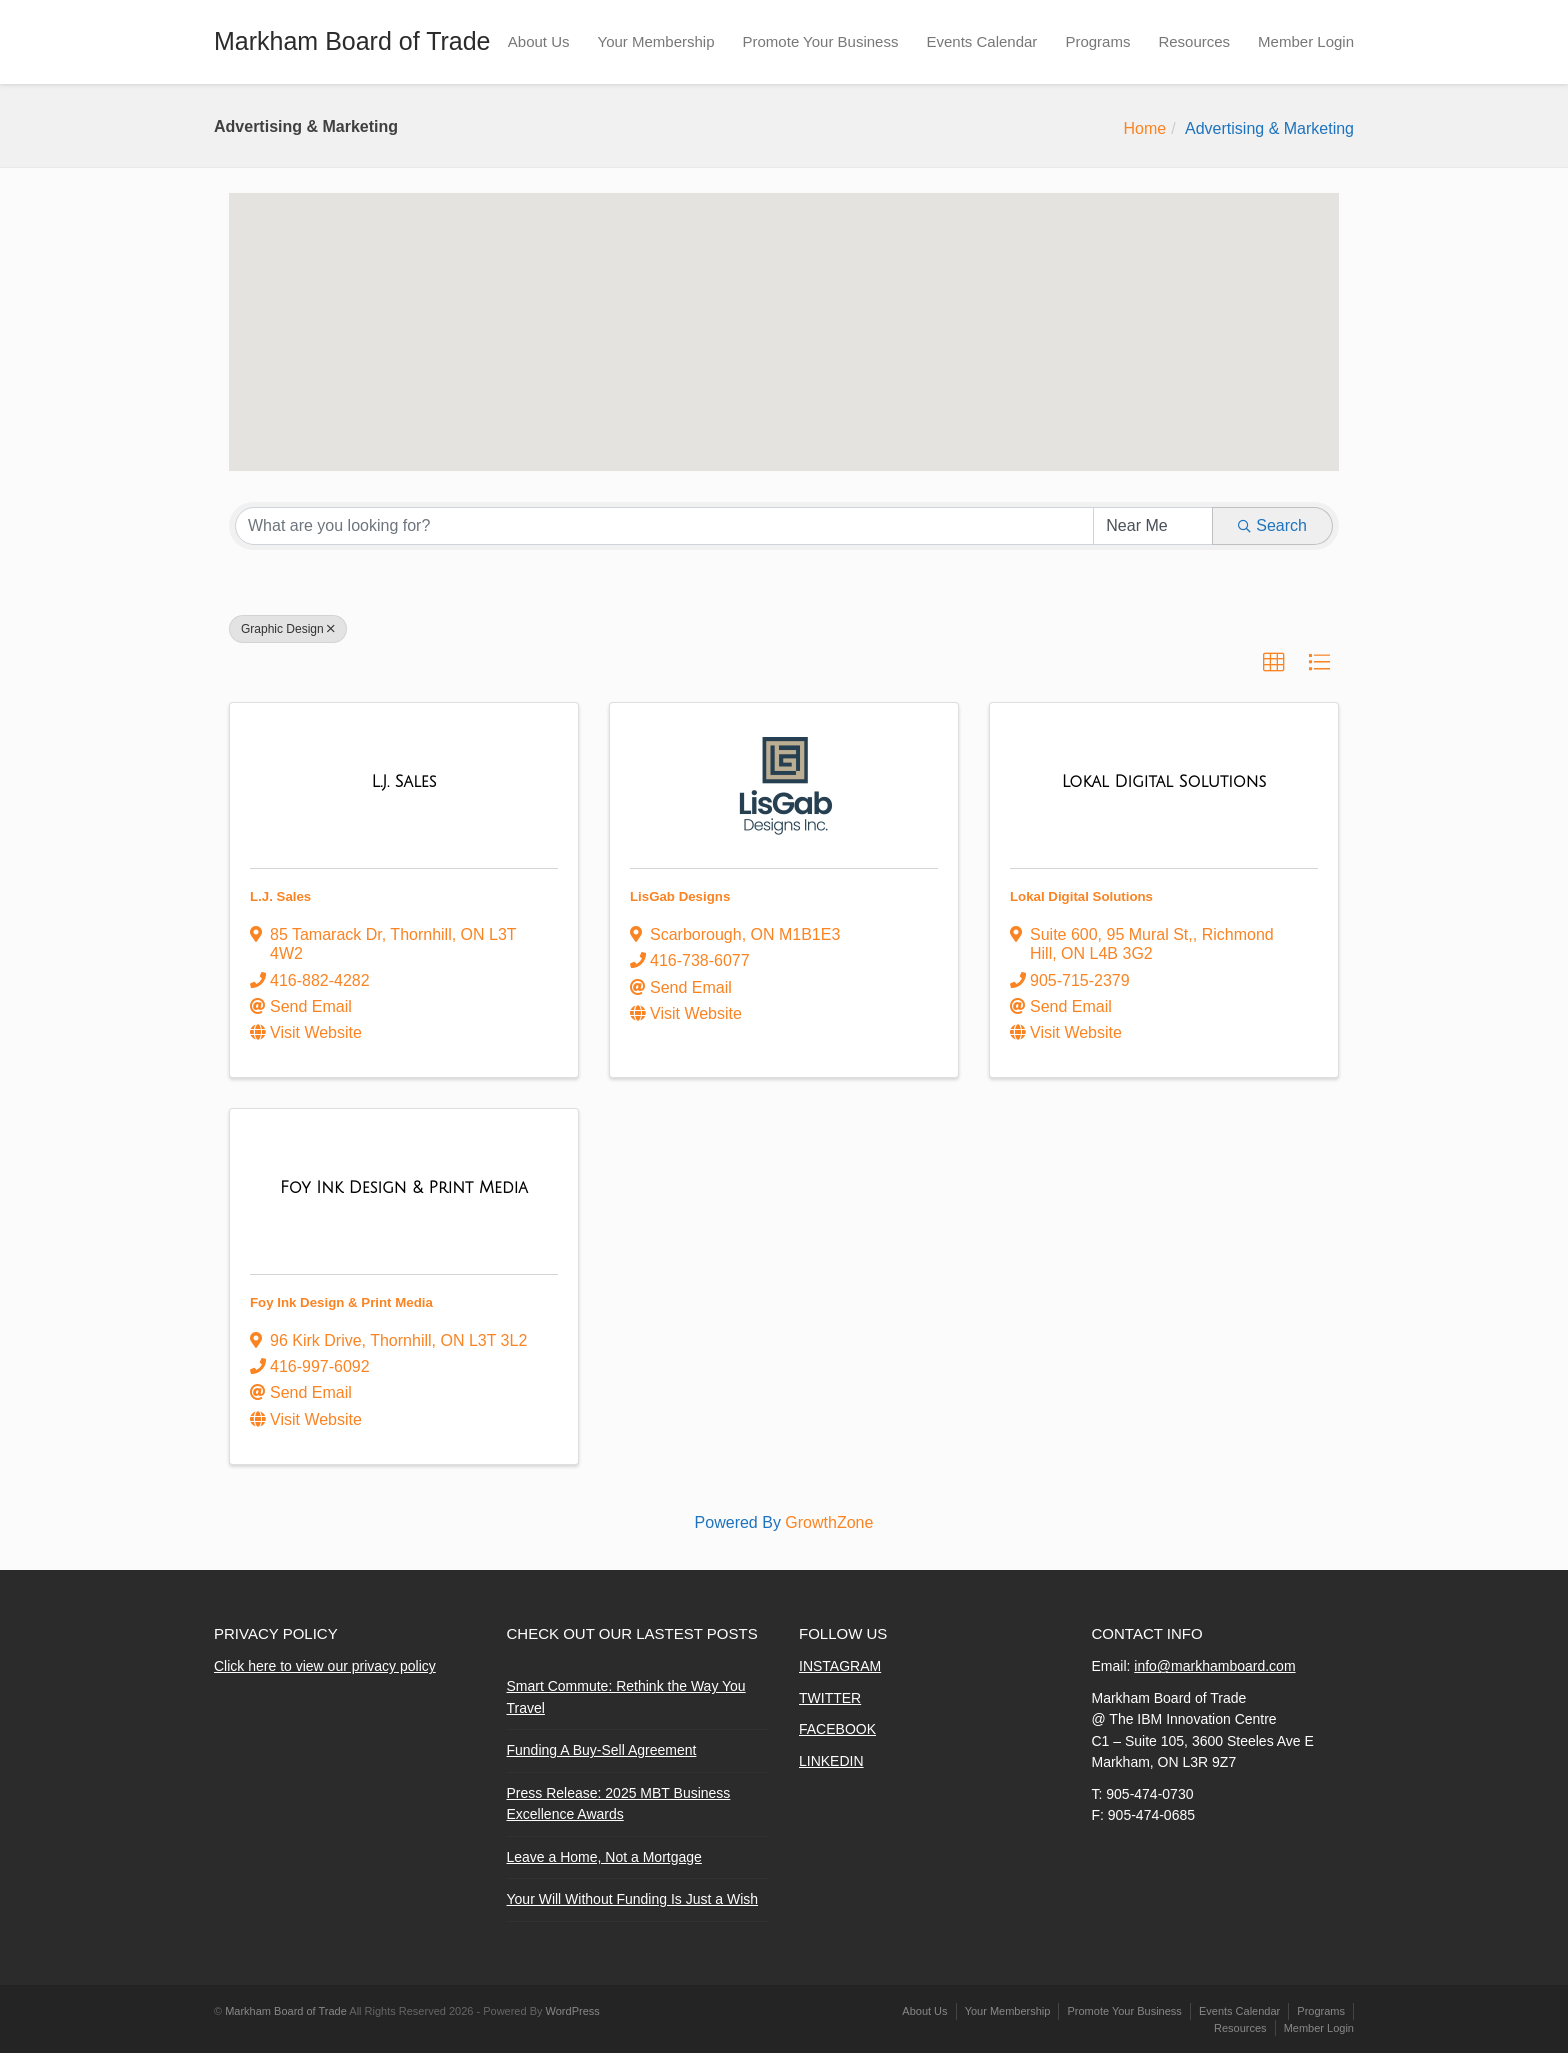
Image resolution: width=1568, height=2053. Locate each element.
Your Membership (656, 41)
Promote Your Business (821, 41)
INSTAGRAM (840, 1666)
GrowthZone (829, 1522)
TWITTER (830, 1698)
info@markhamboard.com (1214, 1666)
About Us (539, 41)
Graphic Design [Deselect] (288, 629)
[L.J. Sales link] (403, 782)
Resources (1194, 41)
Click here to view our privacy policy (325, 1666)
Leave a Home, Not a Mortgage (604, 1857)
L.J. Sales (280, 896)
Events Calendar (981, 41)
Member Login (1306, 41)
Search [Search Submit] (1272, 525)
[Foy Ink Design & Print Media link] (404, 1188)
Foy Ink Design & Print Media (341, 1302)
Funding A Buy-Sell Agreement (602, 1750)
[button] (666, 328)
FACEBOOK (837, 1729)
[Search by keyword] (664, 526)
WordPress (573, 2011)
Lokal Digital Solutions (1081, 896)
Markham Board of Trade (352, 41)
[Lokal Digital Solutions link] (1164, 782)
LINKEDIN (831, 1761)
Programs (1097, 41)
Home (1144, 128)
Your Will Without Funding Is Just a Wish (633, 1899)
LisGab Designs (680, 896)
